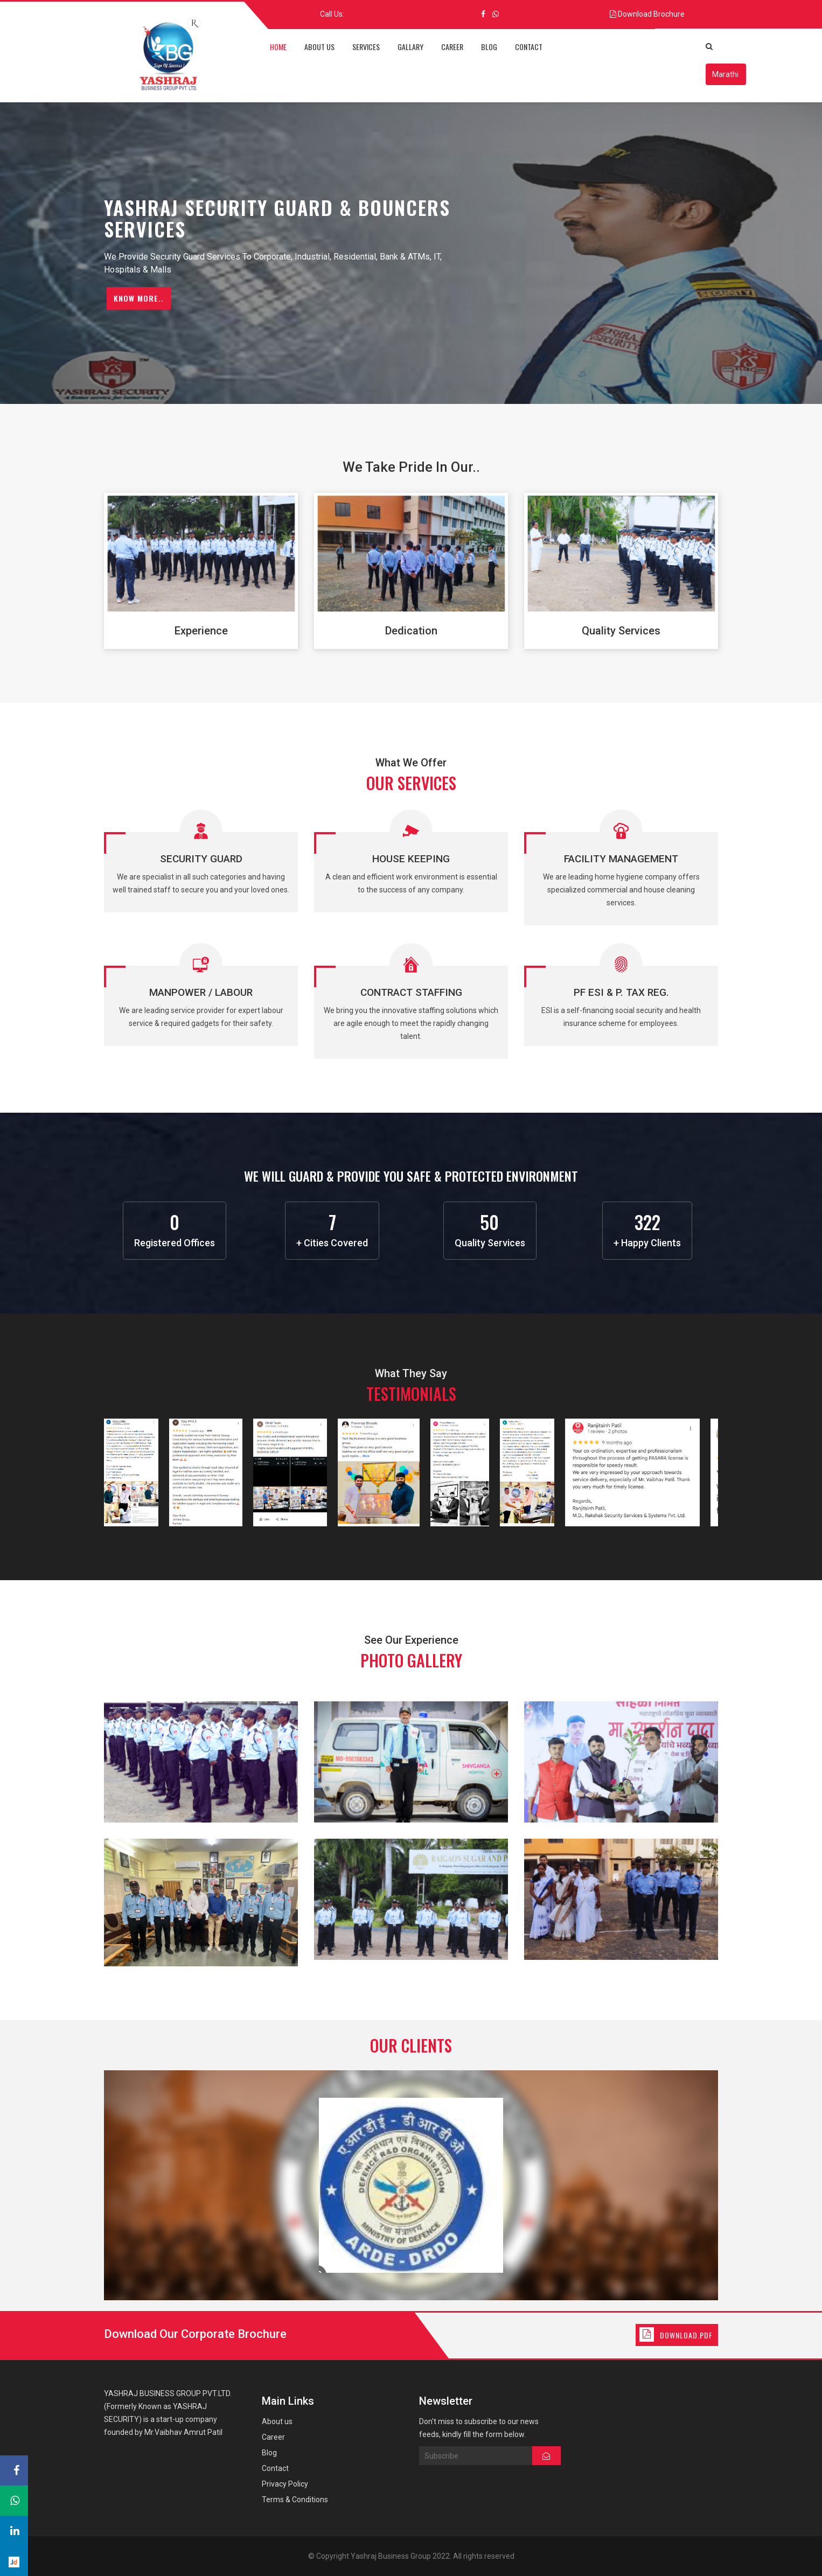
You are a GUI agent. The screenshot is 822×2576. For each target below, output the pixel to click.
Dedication (411, 630)
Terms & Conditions (295, 2499)
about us (319, 46)
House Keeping (411, 859)
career (452, 46)
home (278, 46)
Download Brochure (651, 14)
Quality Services (621, 630)
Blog (269, 2452)
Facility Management (621, 859)
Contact (275, 2468)
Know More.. (139, 298)
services (366, 46)
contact (528, 46)
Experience (201, 630)
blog (489, 46)
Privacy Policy (285, 2484)
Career (273, 2437)
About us (277, 2421)
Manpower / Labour (201, 992)
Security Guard (201, 859)
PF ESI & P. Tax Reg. (621, 992)
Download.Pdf (686, 2335)
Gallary (410, 46)
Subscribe (475, 2455)
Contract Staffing (411, 992)
